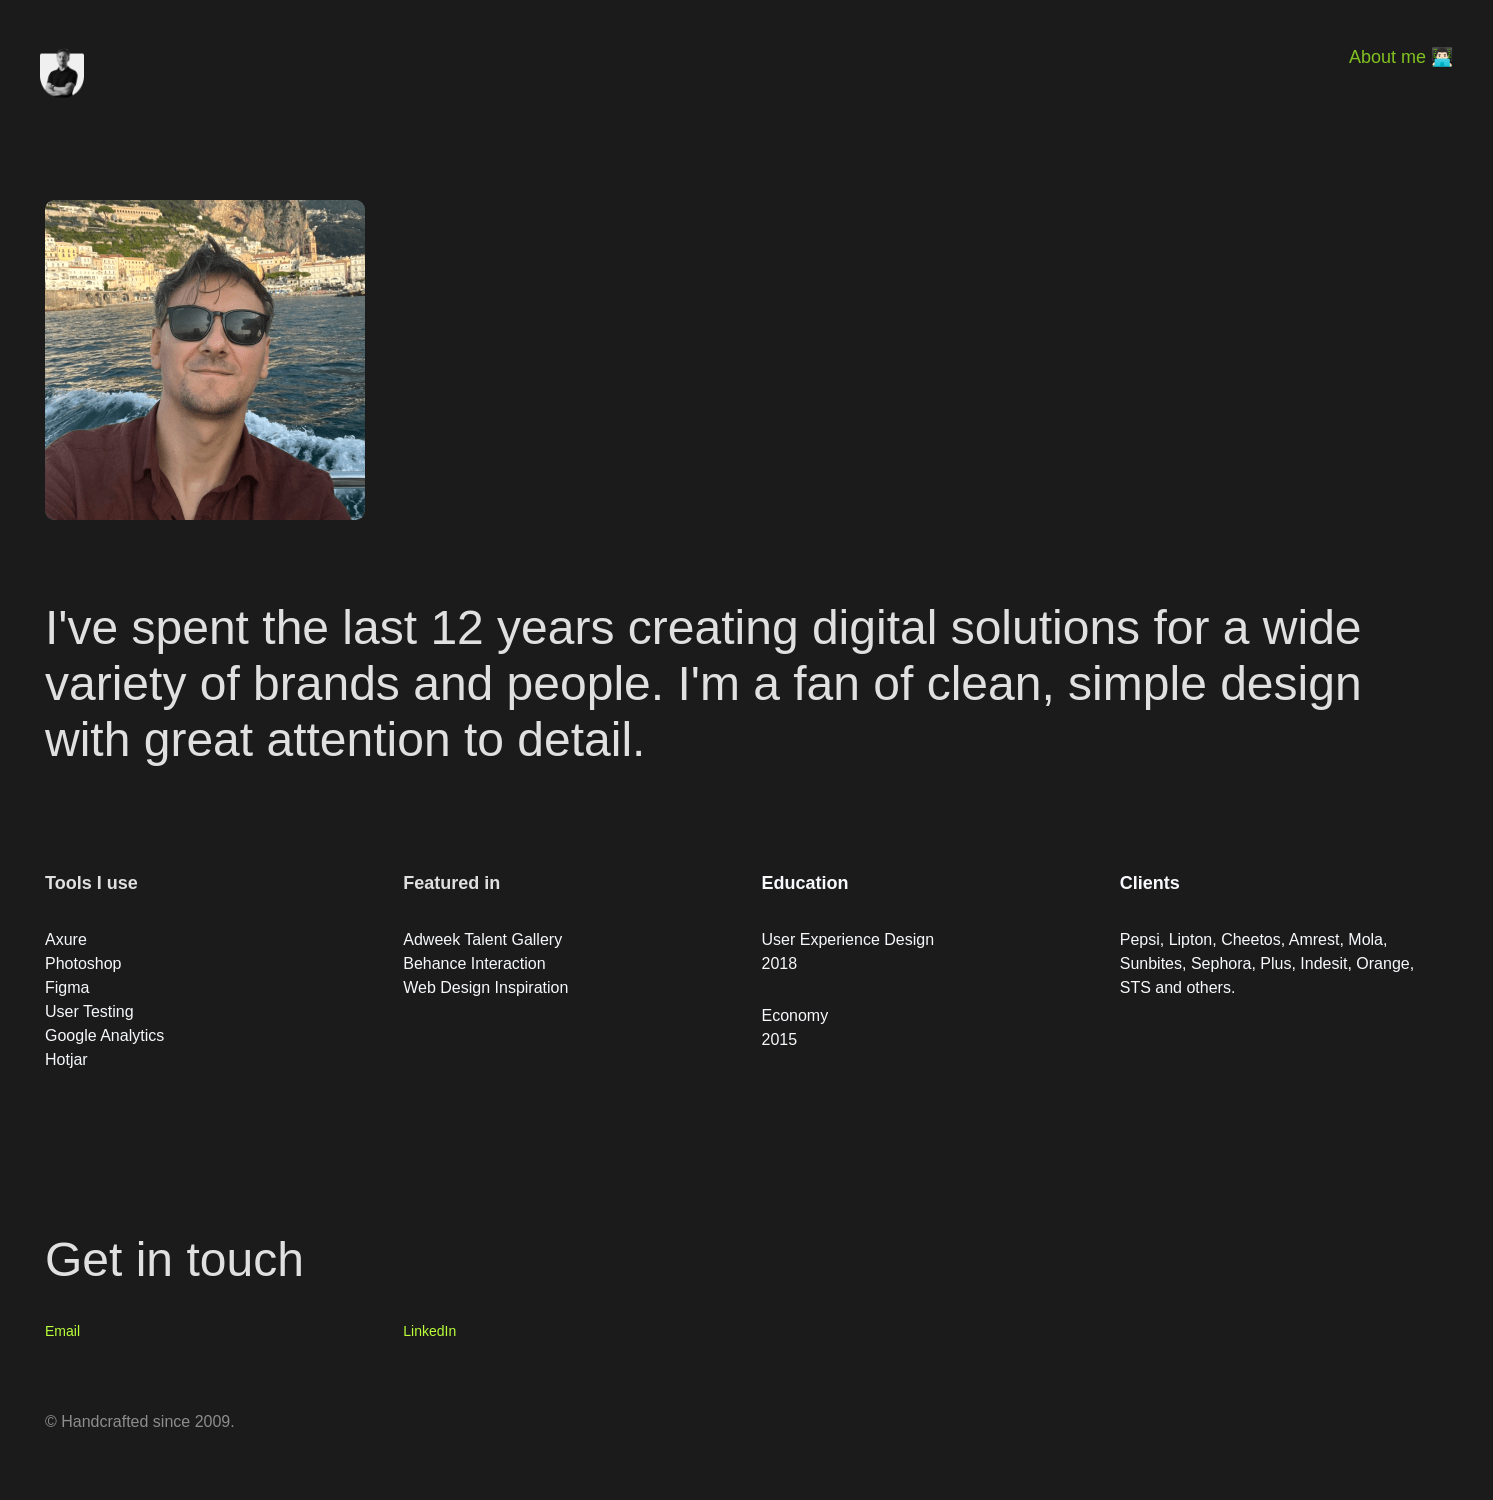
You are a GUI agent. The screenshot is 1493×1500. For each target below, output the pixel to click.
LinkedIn (429, 1331)
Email (62, 1331)
